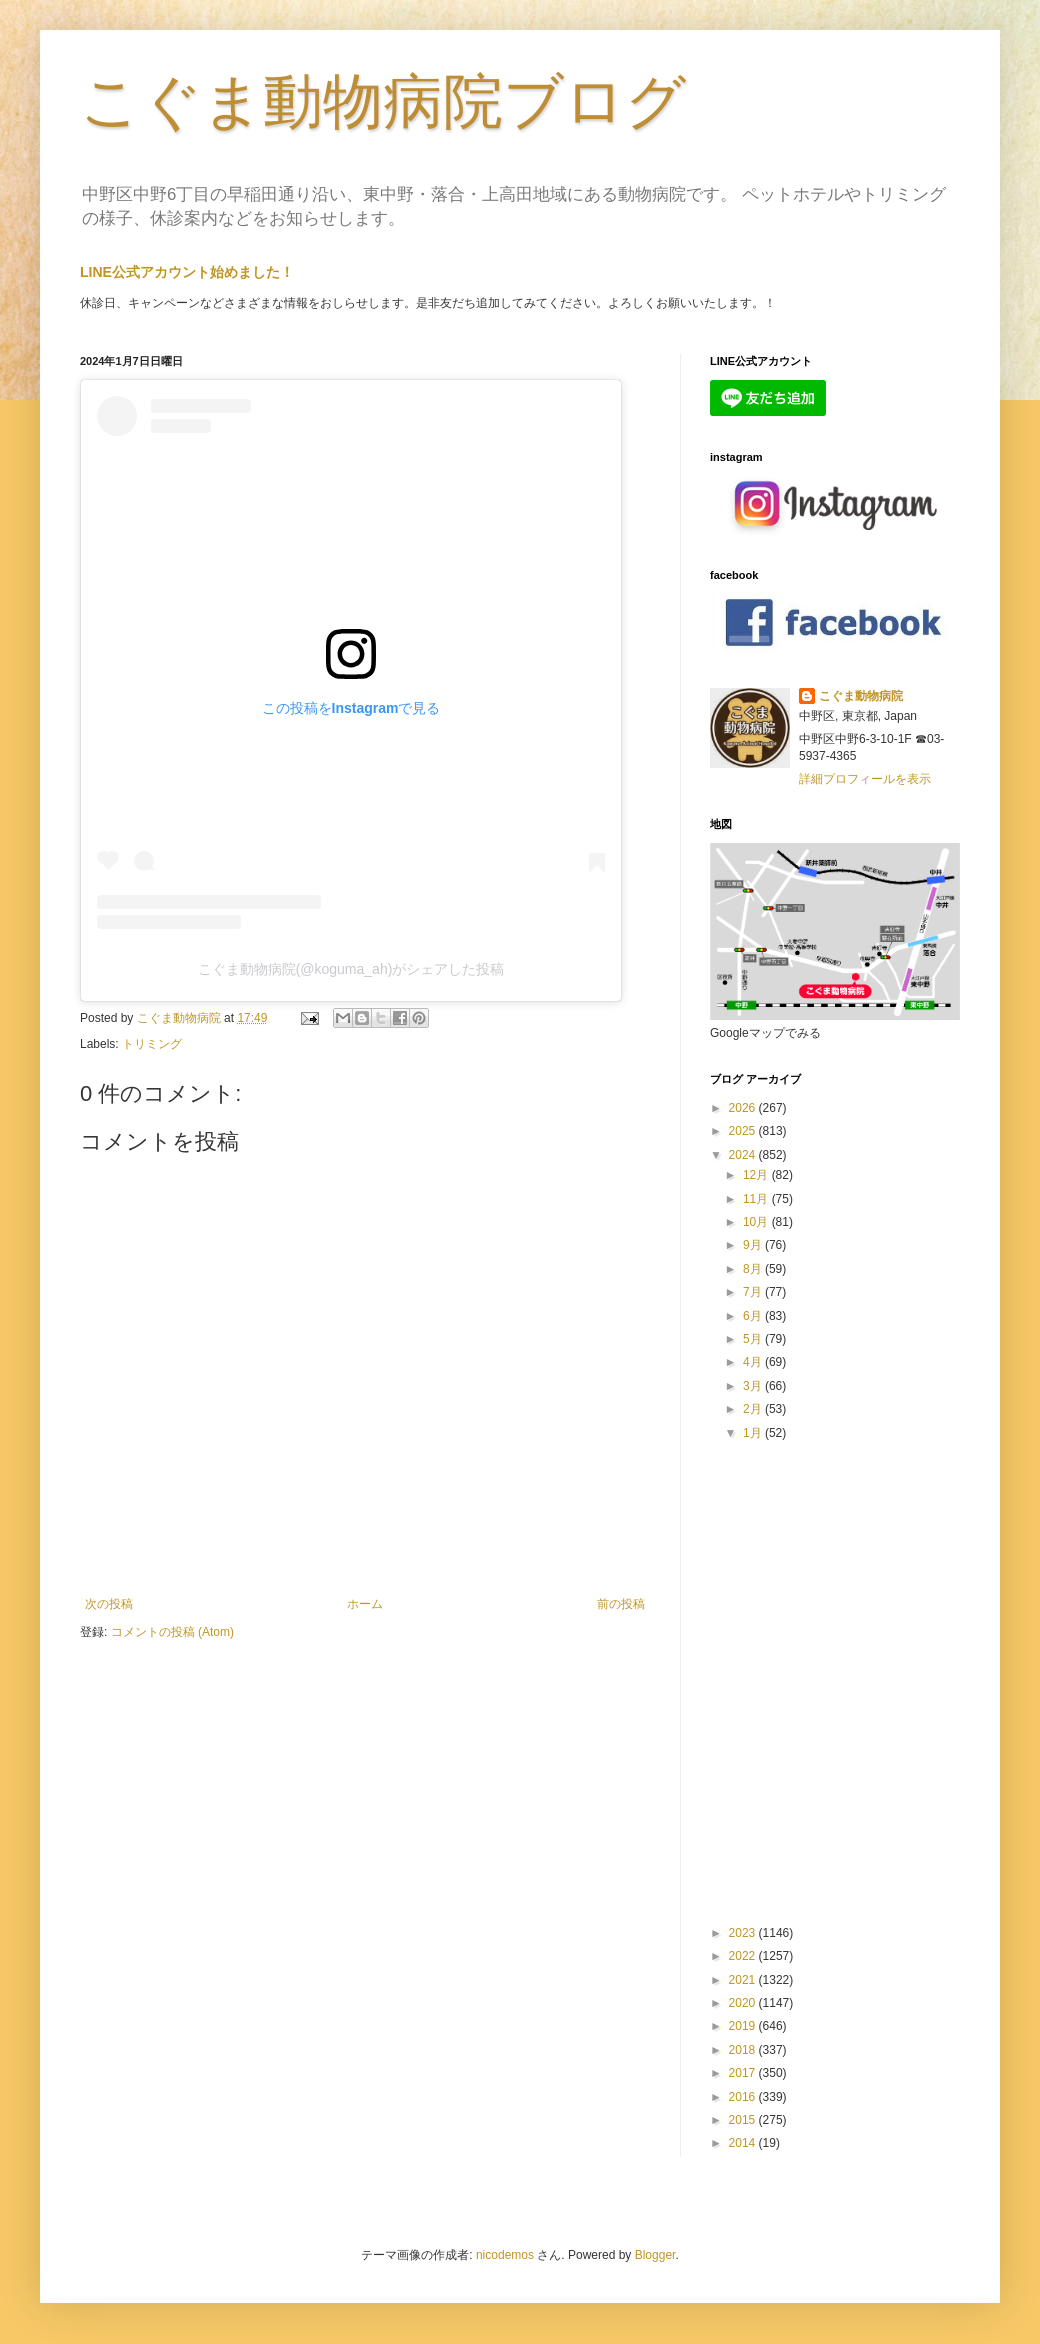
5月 (754, 1339)
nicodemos (505, 2255)
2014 (744, 2143)
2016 (744, 2097)
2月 (754, 1409)
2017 (744, 2073)
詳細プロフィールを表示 (865, 779)
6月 (754, 1316)
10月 (757, 1222)
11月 (757, 1199)
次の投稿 (109, 1604)
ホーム (365, 1604)
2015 (744, 2120)
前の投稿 (621, 1604)
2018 (744, 2050)
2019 (744, 2026)
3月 (754, 1386)
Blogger (655, 2255)
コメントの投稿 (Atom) (172, 1632)
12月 (757, 1175)
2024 (744, 1155)
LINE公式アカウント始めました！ (187, 272)
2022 (744, 1956)
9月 (754, 1245)
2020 (744, 2003)
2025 (744, 1131)
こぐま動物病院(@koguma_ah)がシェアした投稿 (351, 969)
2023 (744, 1933)
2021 (744, 1980)
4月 (754, 1362)
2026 (744, 1108)
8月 (754, 1269)
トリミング (152, 1044)
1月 (754, 1433)
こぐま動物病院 (861, 696)
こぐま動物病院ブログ (383, 101)
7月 (754, 1292)
